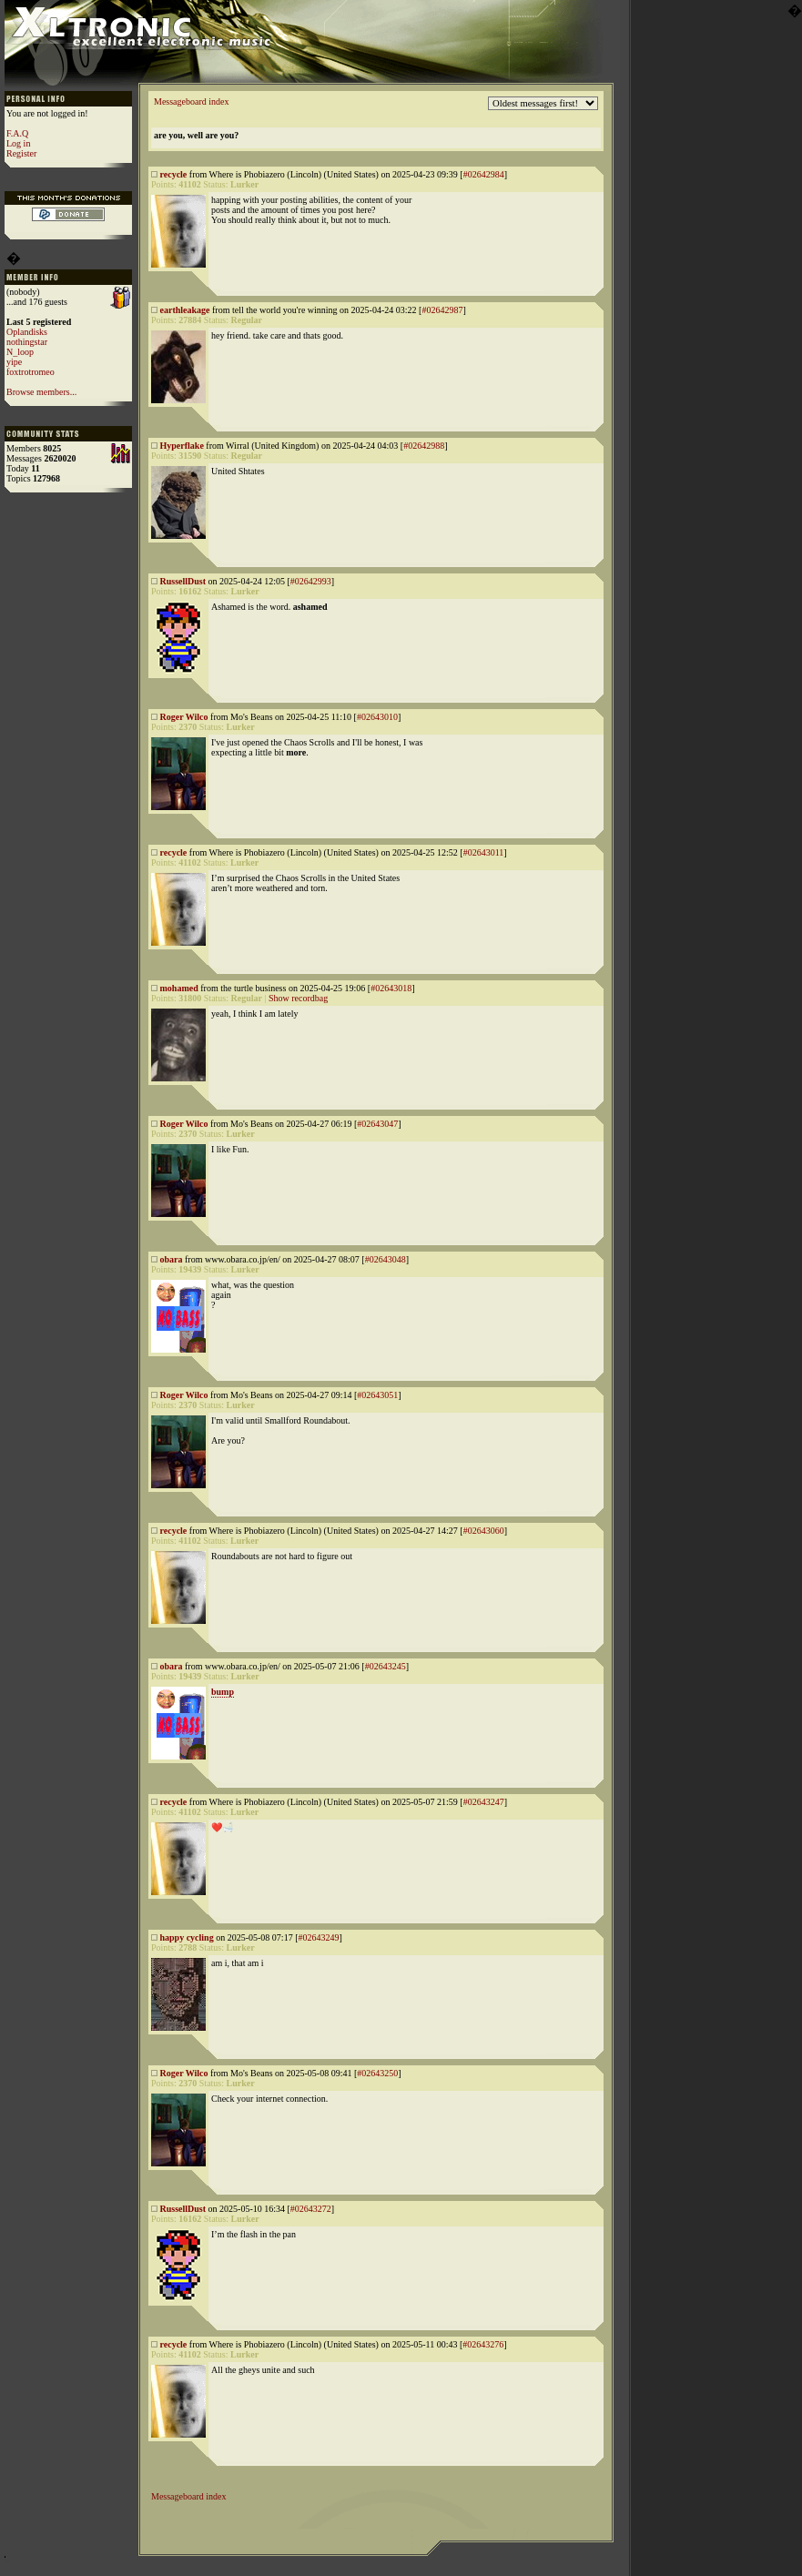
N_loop (20, 352)
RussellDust (183, 581)
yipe (14, 362)
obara (171, 1259)
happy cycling (187, 1937)
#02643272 (310, 2209)
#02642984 (483, 174)
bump (222, 1692)
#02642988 (423, 446)
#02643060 (483, 1531)
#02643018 (391, 988)
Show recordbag (298, 998)
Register (21, 153)
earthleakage (185, 310)
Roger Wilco (184, 717)
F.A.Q (17, 133)
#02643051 (377, 1395)
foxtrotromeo (30, 372)
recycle (174, 174)
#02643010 (377, 717)
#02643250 (377, 2073)
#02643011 (483, 852)
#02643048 (385, 1259)
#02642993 (310, 581)
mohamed (179, 988)
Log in (18, 143)
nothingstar (26, 342)
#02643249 (318, 1937)
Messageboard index (191, 101)
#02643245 (385, 1666)
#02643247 (483, 1802)
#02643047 (377, 1124)
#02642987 (441, 310)
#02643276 (482, 2344)
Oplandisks (26, 332)
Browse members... (41, 392)
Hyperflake (182, 446)
